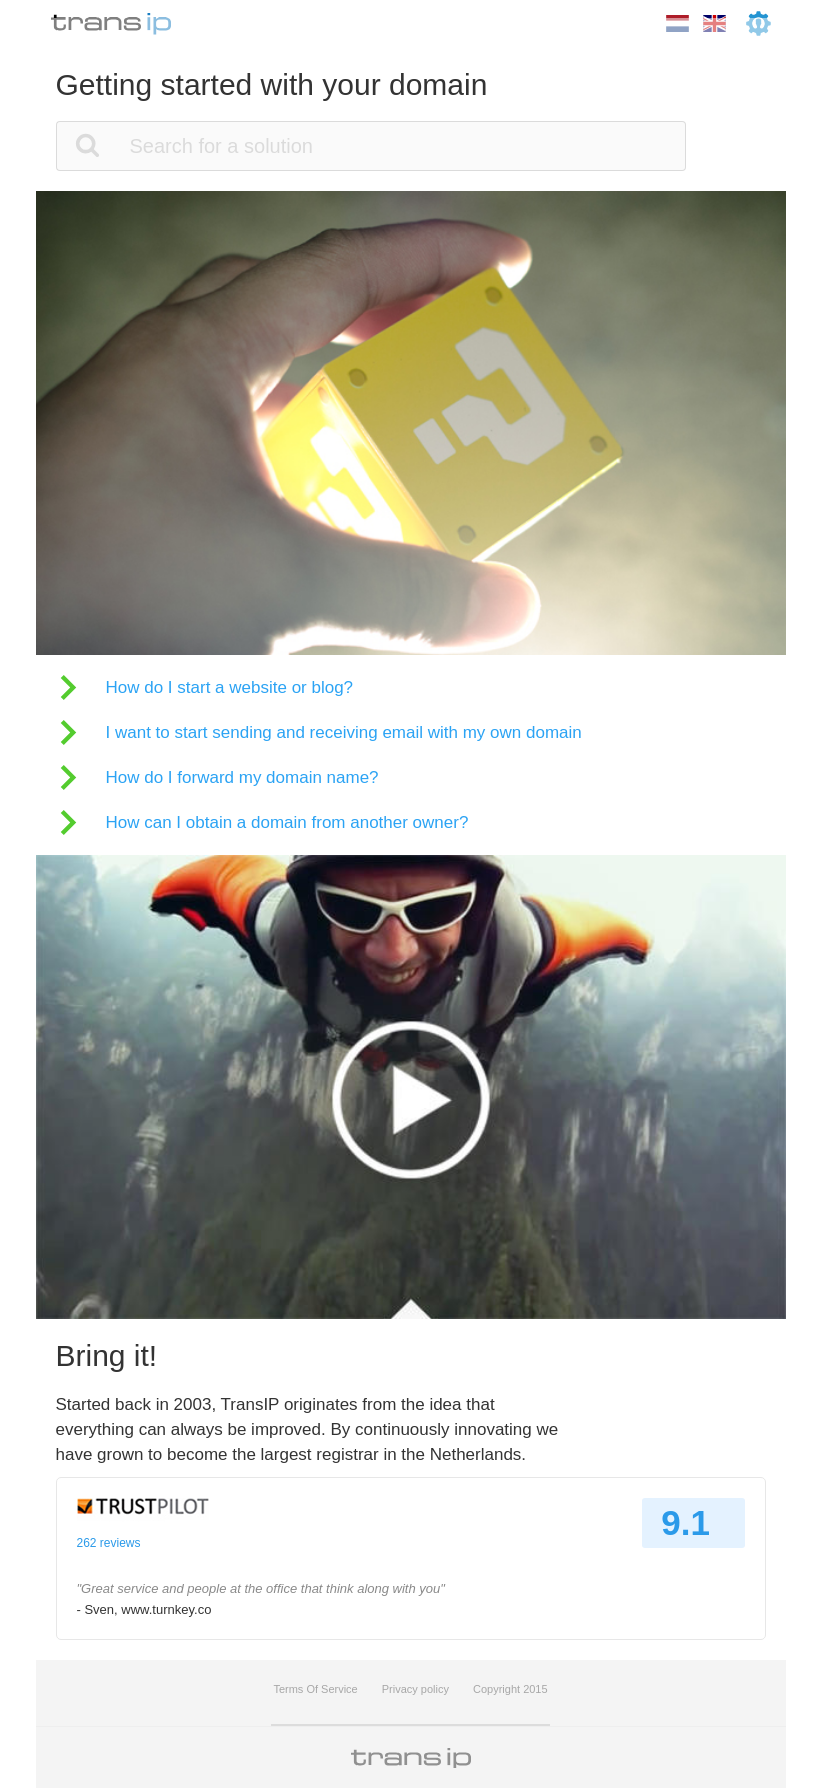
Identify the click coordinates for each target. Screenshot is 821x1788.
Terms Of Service (315, 1689)
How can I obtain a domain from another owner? (287, 822)
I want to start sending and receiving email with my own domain (344, 732)
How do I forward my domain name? (242, 777)
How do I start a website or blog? (230, 687)
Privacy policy (415, 1689)
